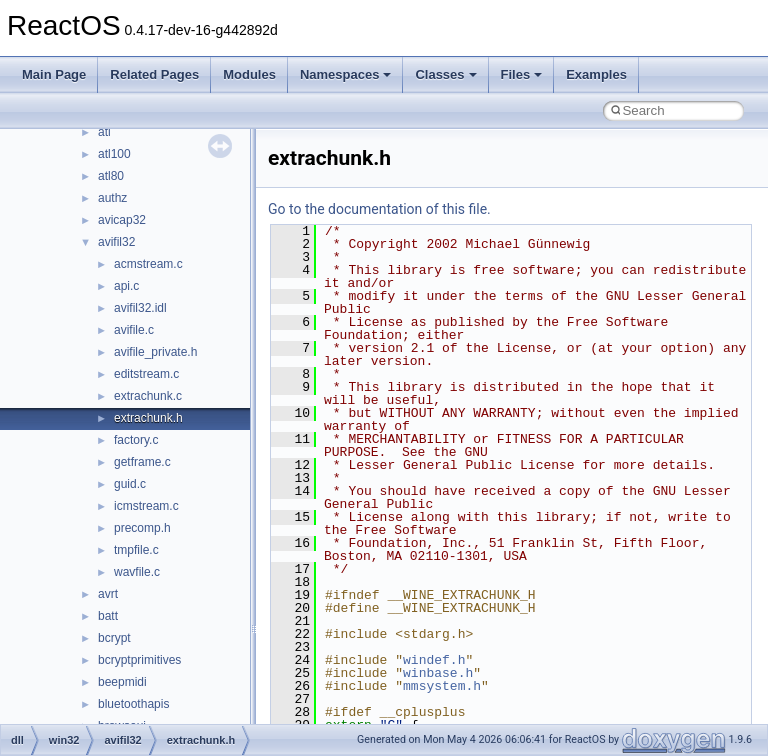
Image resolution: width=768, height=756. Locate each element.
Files (522, 74)
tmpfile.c (136, 550)
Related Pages (154, 74)
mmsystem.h (442, 686)
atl (104, 132)
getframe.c (142, 462)
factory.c (136, 440)
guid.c (130, 484)
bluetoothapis (133, 704)
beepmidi (122, 682)
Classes (445, 74)
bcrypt (114, 638)
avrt (108, 594)
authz (112, 198)
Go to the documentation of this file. (379, 209)
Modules (249, 74)
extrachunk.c (148, 396)
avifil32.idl (140, 308)
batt (108, 616)
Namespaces (346, 74)
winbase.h (438, 673)
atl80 (111, 176)
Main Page (54, 74)
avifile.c (134, 330)
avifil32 (116, 242)
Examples (596, 74)
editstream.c (146, 374)
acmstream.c (148, 264)
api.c (126, 286)
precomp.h (142, 528)
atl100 (114, 154)
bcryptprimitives (139, 660)
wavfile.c (137, 572)
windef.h (434, 660)
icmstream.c (146, 506)
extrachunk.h (148, 418)
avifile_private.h (155, 352)
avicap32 (122, 220)
